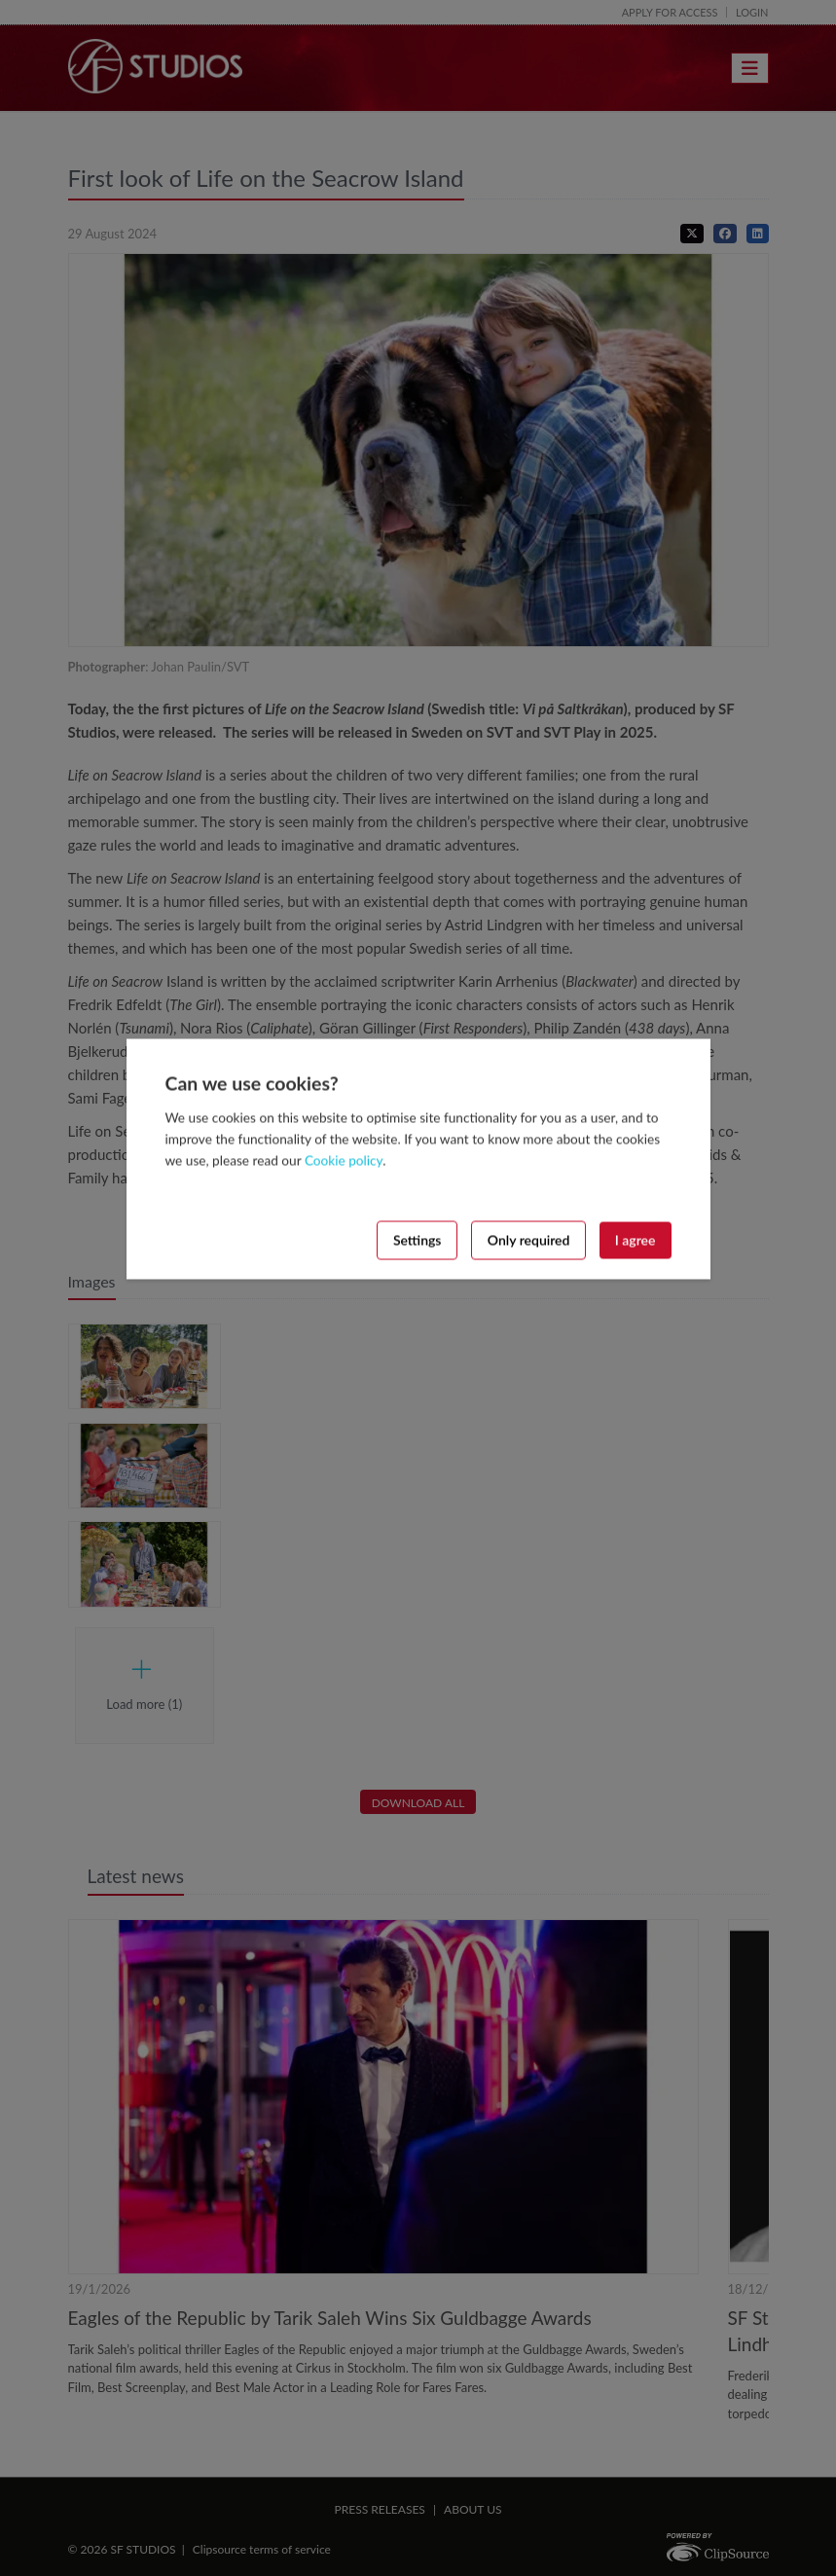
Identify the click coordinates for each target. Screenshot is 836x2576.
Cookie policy (343, 1160)
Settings (417, 1239)
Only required (529, 1239)
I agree (635, 1239)
